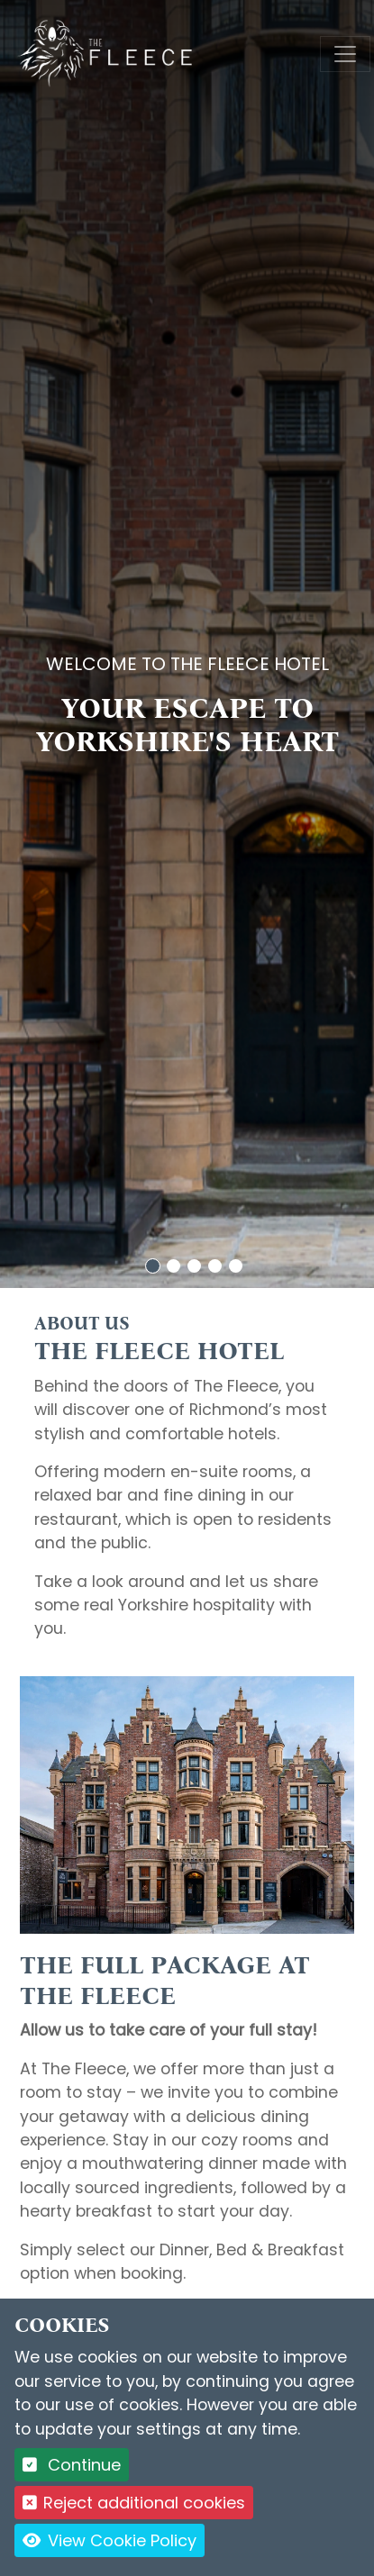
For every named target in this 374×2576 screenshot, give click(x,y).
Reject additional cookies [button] (134, 2502)
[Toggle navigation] (345, 54)
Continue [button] (72, 2465)
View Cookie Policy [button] (109, 2540)
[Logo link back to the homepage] (106, 53)
